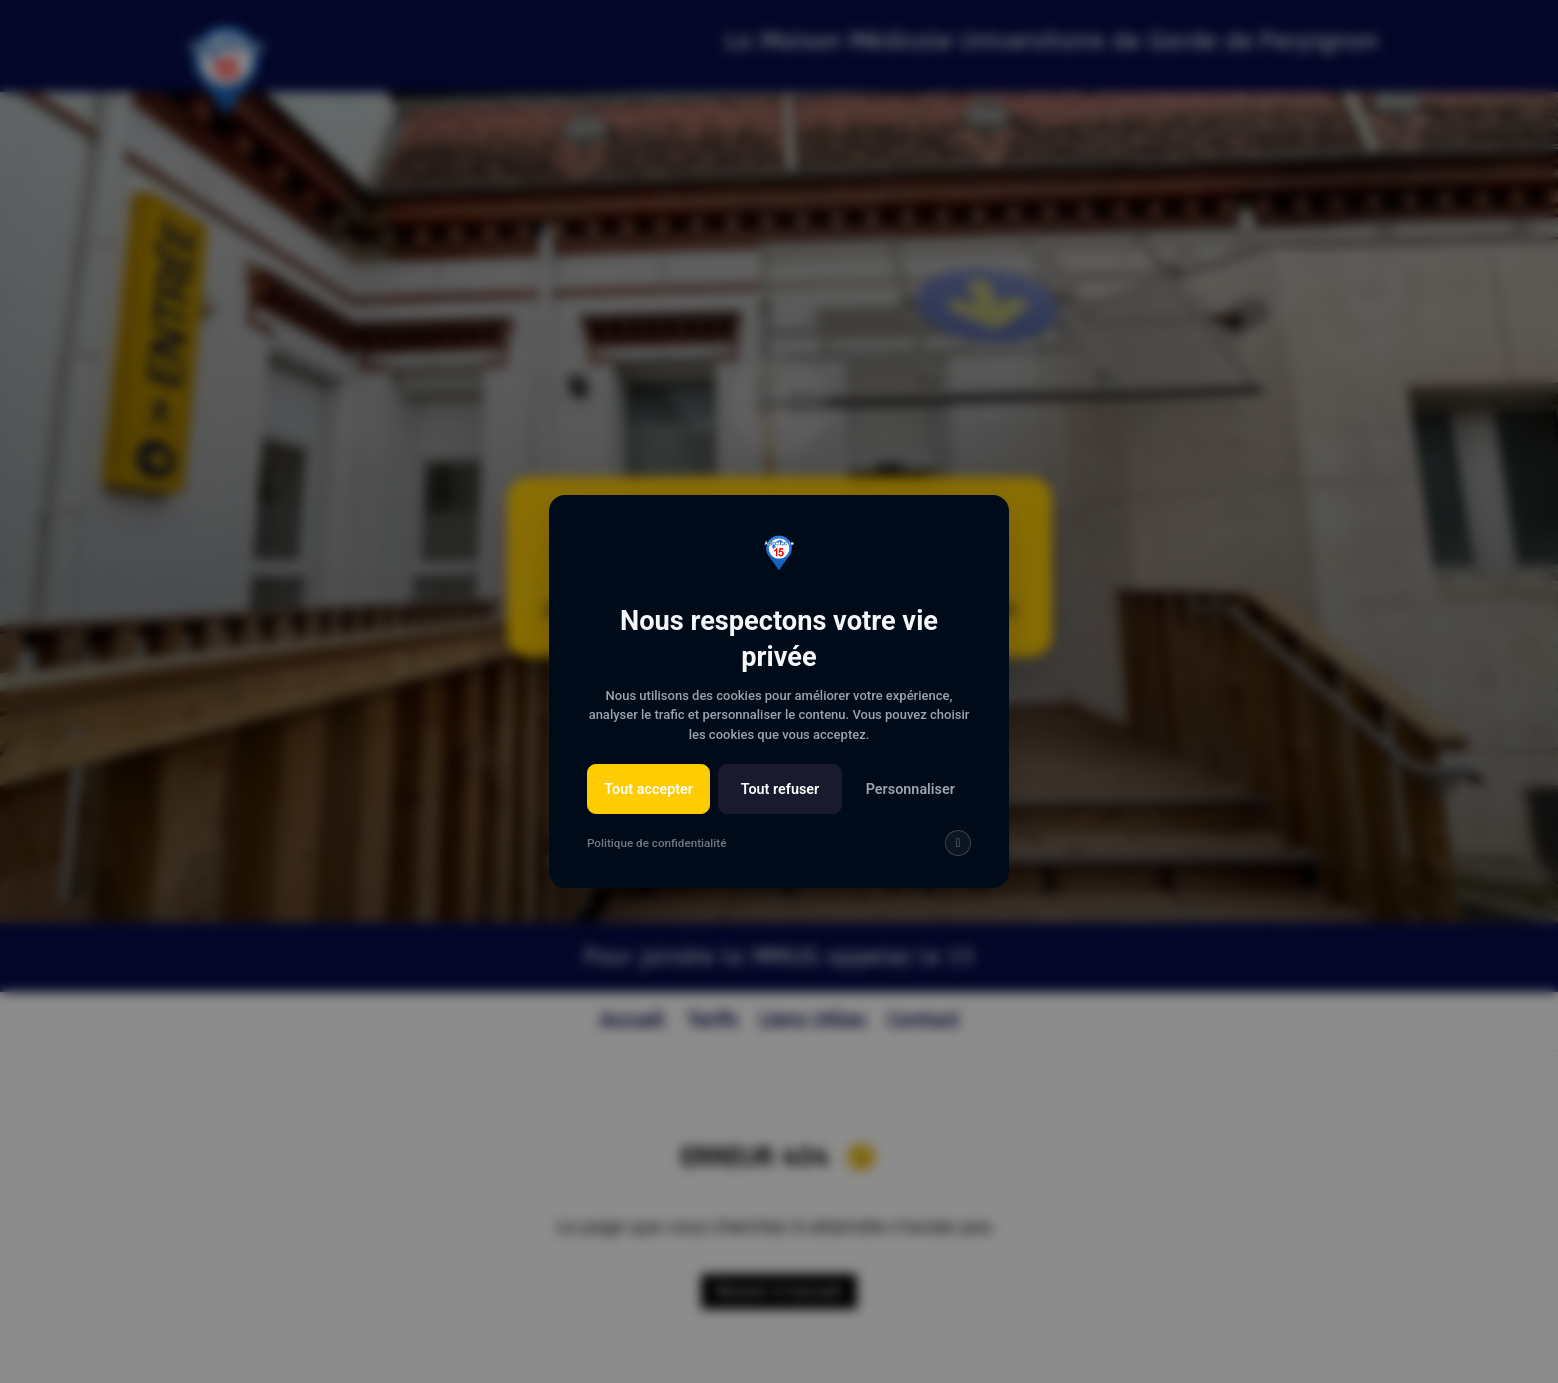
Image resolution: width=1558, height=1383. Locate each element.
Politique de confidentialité (656, 843)
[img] (958, 843)
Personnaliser (910, 789)
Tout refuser (780, 789)
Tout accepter (648, 789)
